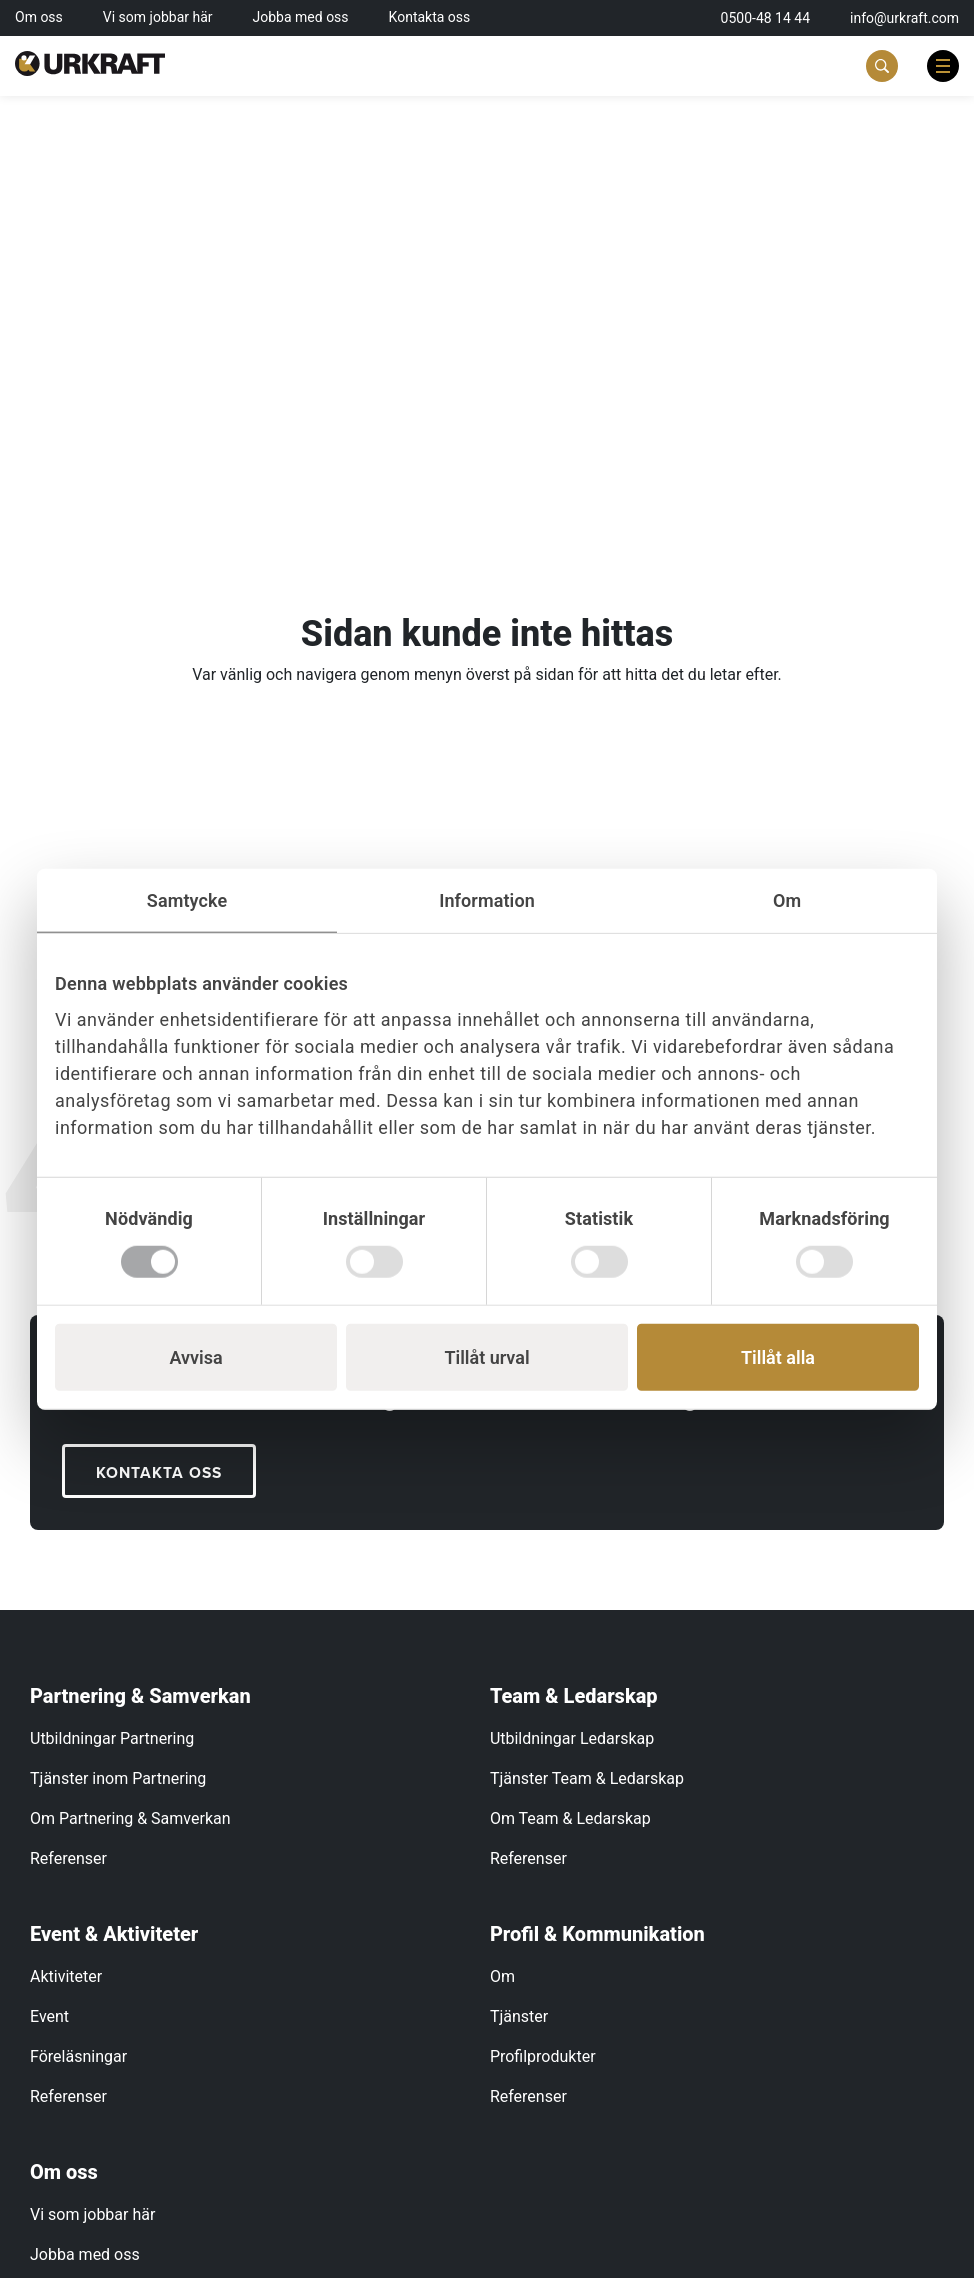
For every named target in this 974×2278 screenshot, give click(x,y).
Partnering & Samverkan (140, 1697)
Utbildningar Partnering (112, 1739)
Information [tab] (487, 900)
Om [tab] (787, 900)
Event (49, 2017)
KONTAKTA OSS (161, 1473)
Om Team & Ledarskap (570, 1819)
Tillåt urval (486, 1356)
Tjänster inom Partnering (118, 1779)
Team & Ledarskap (574, 1697)
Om (502, 1977)
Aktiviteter (66, 1977)
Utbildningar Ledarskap (572, 1739)
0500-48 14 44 (766, 18)
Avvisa (195, 1356)
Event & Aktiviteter (114, 1935)
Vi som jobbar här (158, 17)
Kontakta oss (430, 17)
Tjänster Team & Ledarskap (587, 1779)
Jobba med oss (301, 17)
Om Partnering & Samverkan (130, 1819)
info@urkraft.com (904, 18)
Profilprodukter (543, 2057)
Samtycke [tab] (187, 900)
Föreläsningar (78, 2057)
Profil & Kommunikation (597, 1935)
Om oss (39, 17)
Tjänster (519, 2017)
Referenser (68, 1859)
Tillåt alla (778, 1356)
